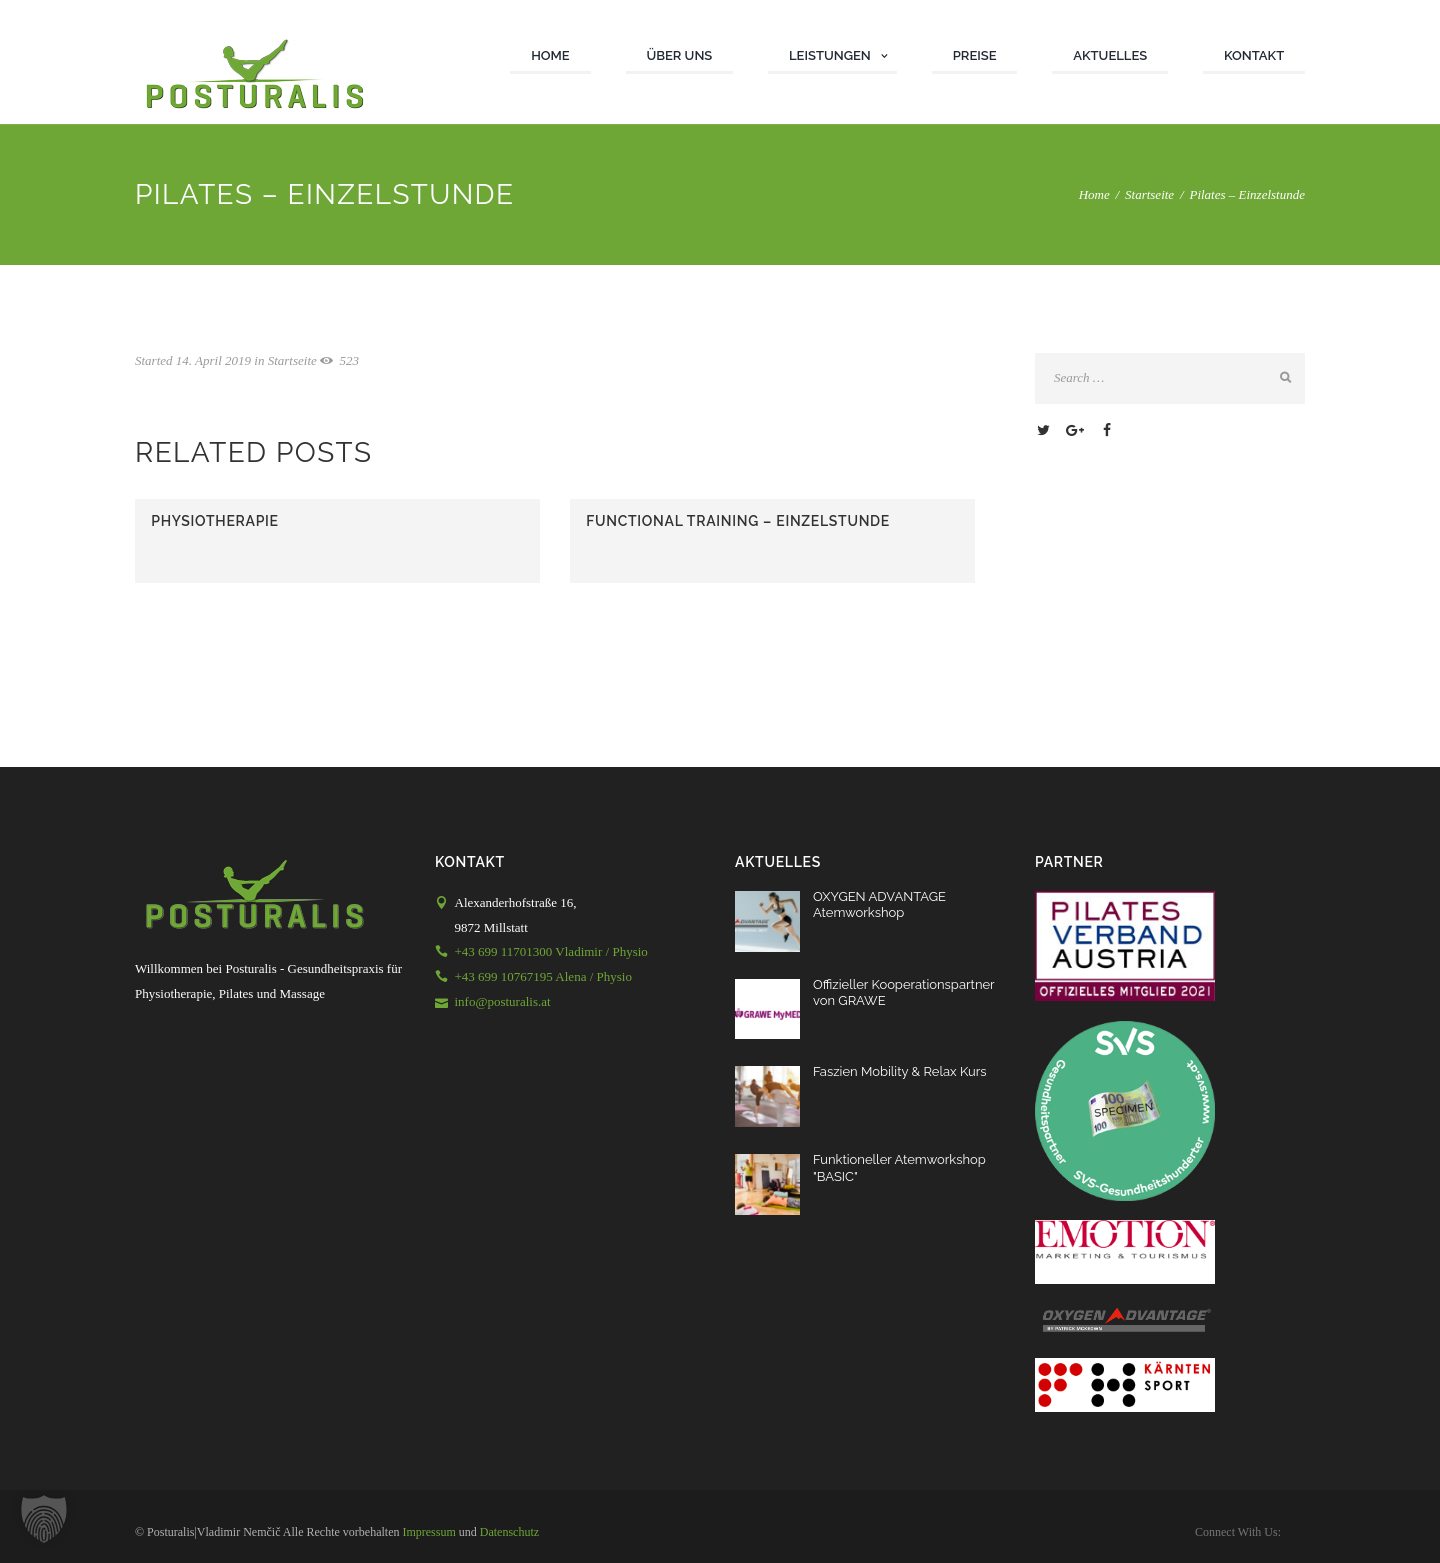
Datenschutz (509, 1532)
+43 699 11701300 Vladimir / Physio (551, 951)
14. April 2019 (213, 360)
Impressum (428, 1532)
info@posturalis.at (503, 1001)
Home (1094, 194)
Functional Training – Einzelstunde (738, 521)
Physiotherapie (214, 521)
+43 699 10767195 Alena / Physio (543, 976)
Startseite (1149, 194)
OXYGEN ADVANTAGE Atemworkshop (879, 904)
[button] (44, 1519)
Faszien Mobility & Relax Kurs (900, 1071)
